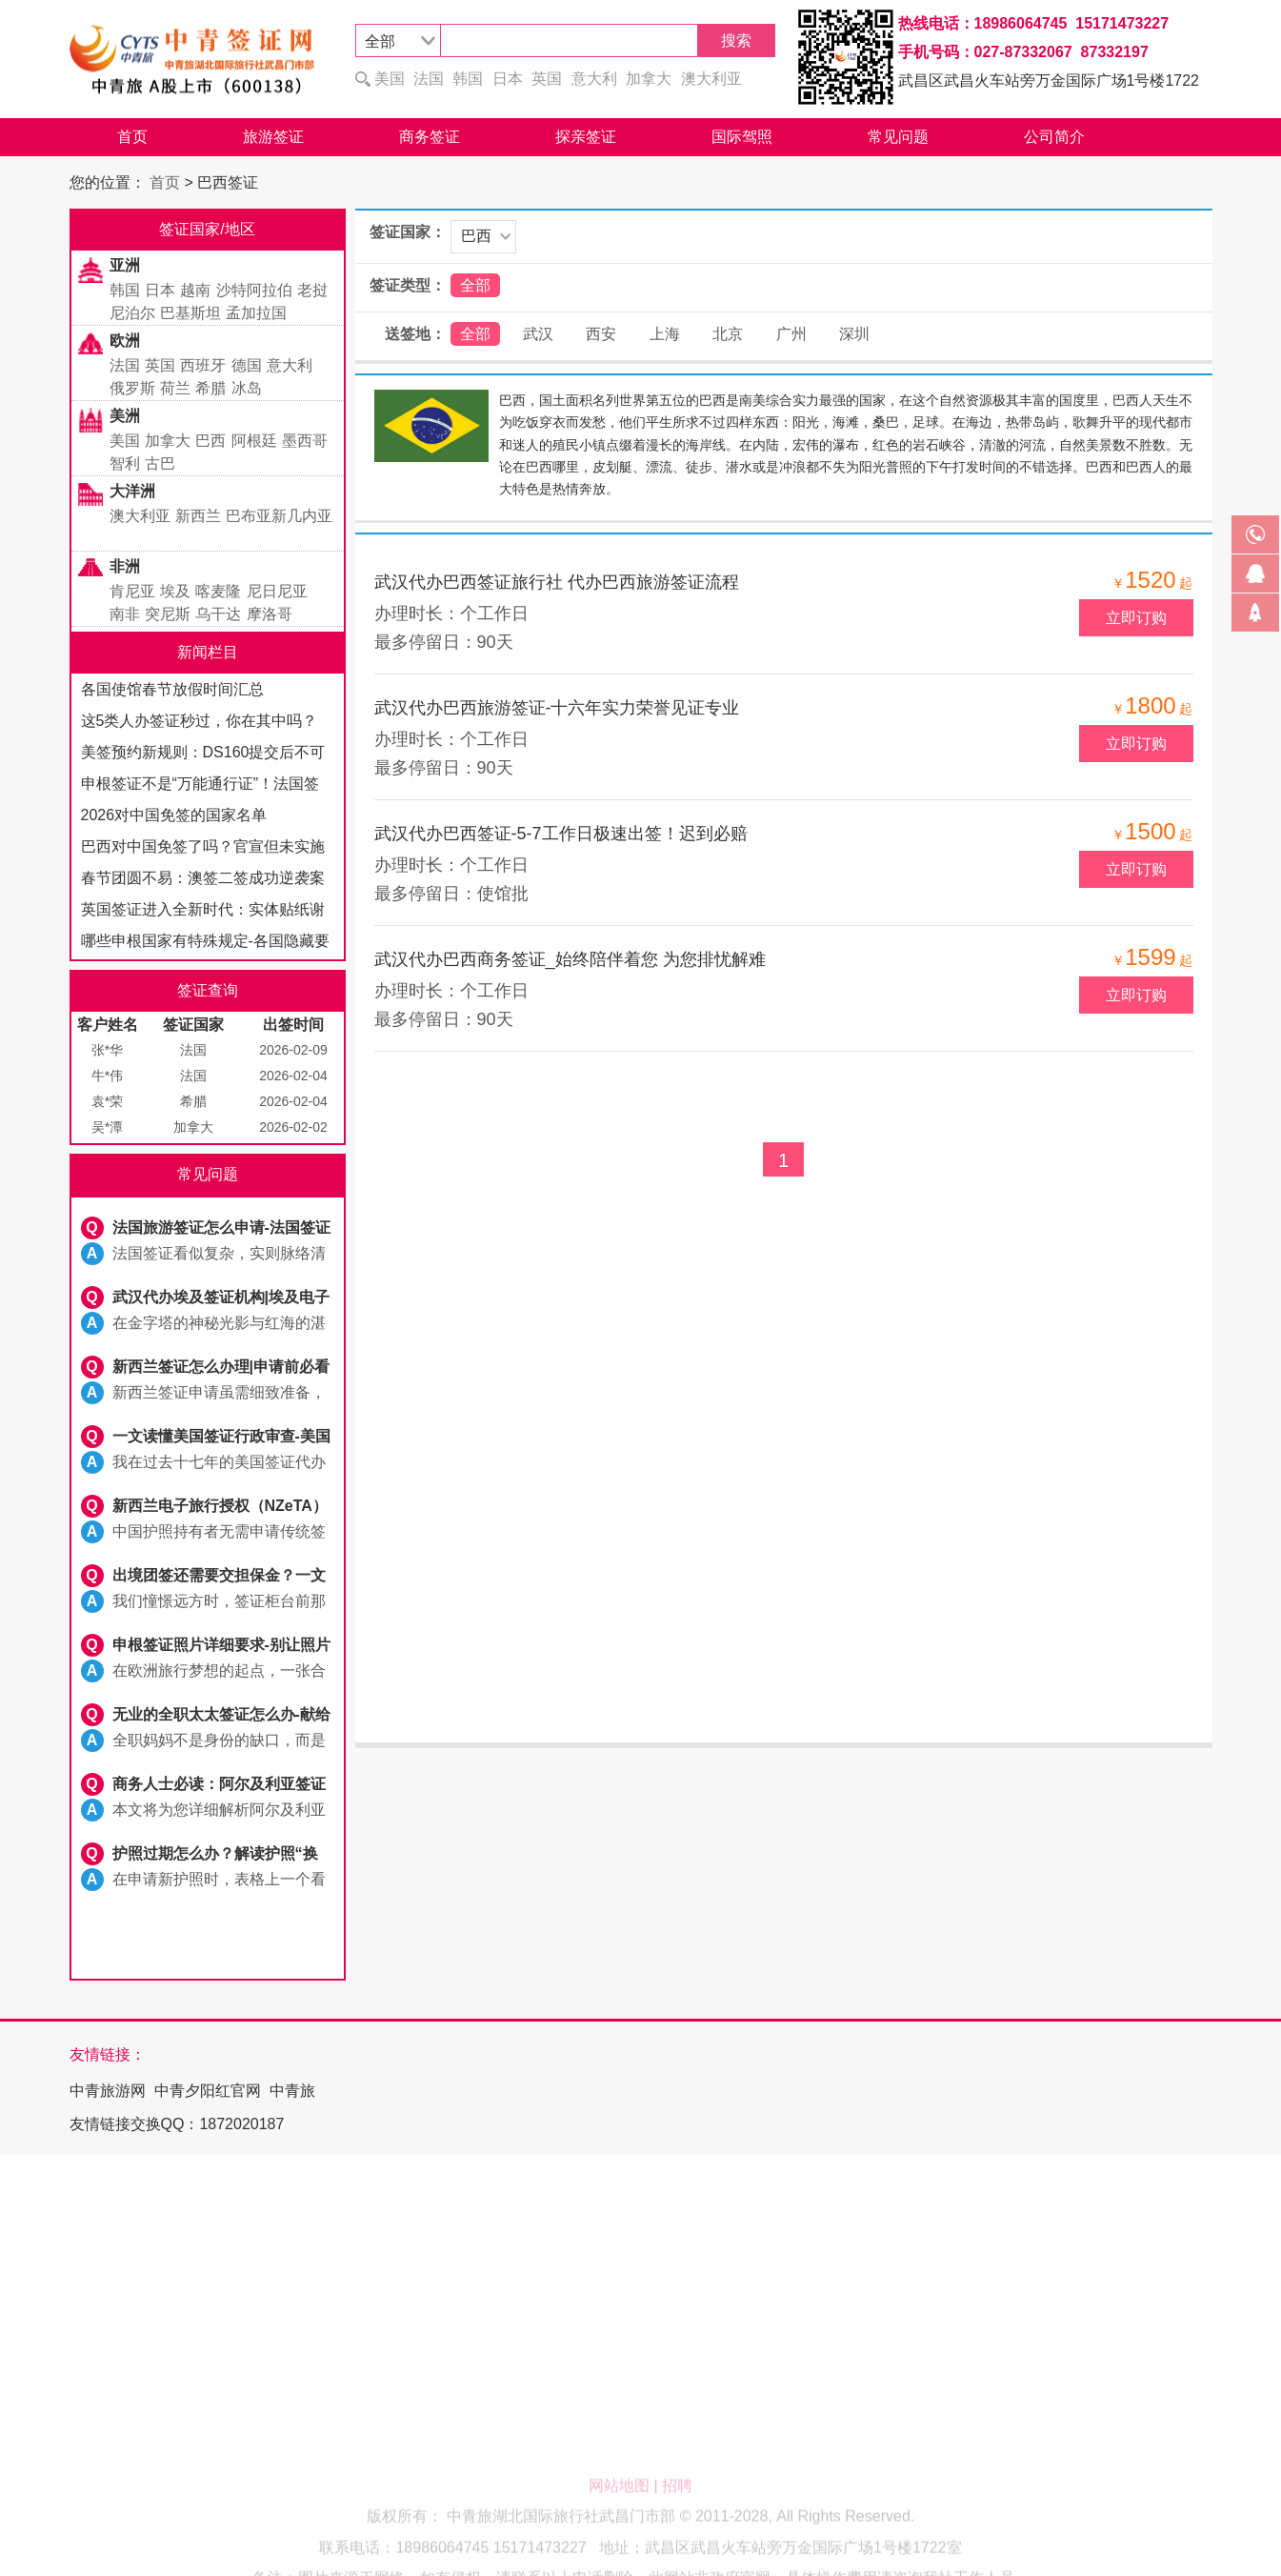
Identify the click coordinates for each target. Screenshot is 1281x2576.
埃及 (175, 591)
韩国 (467, 78)
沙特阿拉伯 (254, 290)
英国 (546, 78)
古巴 (160, 463)
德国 (246, 365)
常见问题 (898, 137)
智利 (125, 463)
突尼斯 (167, 614)
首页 (132, 137)
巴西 (210, 441)
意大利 (594, 78)
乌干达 (218, 614)
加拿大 (648, 78)
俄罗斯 (132, 388)
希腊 (210, 388)
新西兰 (198, 516)
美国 (389, 78)
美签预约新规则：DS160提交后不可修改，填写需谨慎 (203, 756)
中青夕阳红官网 (207, 2091)
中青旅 (292, 2091)
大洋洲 (132, 491)
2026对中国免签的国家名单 (174, 815)
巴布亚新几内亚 (279, 516)
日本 (507, 78)
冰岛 (246, 388)
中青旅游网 (108, 2091)
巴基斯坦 (190, 313)
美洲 (125, 416)
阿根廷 (254, 441)
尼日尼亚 (277, 591)
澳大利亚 (711, 78)
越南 (195, 290)
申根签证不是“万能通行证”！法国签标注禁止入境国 (200, 787)
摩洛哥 (269, 614)
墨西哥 (305, 441)
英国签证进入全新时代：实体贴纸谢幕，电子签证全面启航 (203, 913)
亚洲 (125, 265)
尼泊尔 (132, 313)
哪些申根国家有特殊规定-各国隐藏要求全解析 (205, 944)
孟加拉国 (256, 313)
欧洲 (125, 340)
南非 (125, 614)
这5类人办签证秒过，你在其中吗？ (199, 721)
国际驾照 (741, 137)
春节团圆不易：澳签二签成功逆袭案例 (203, 882)
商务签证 (429, 137)
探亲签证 (585, 137)
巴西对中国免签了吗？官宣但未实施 (203, 846)
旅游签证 (273, 137)
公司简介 (1054, 137)
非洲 (125, 566)
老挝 (312, 290)
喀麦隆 (218, 591)
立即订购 (1136, 618)
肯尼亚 (132, 591)
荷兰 (175, 388)
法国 (428, 78)
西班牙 (203, 365)
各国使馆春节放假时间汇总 (172, 689)
